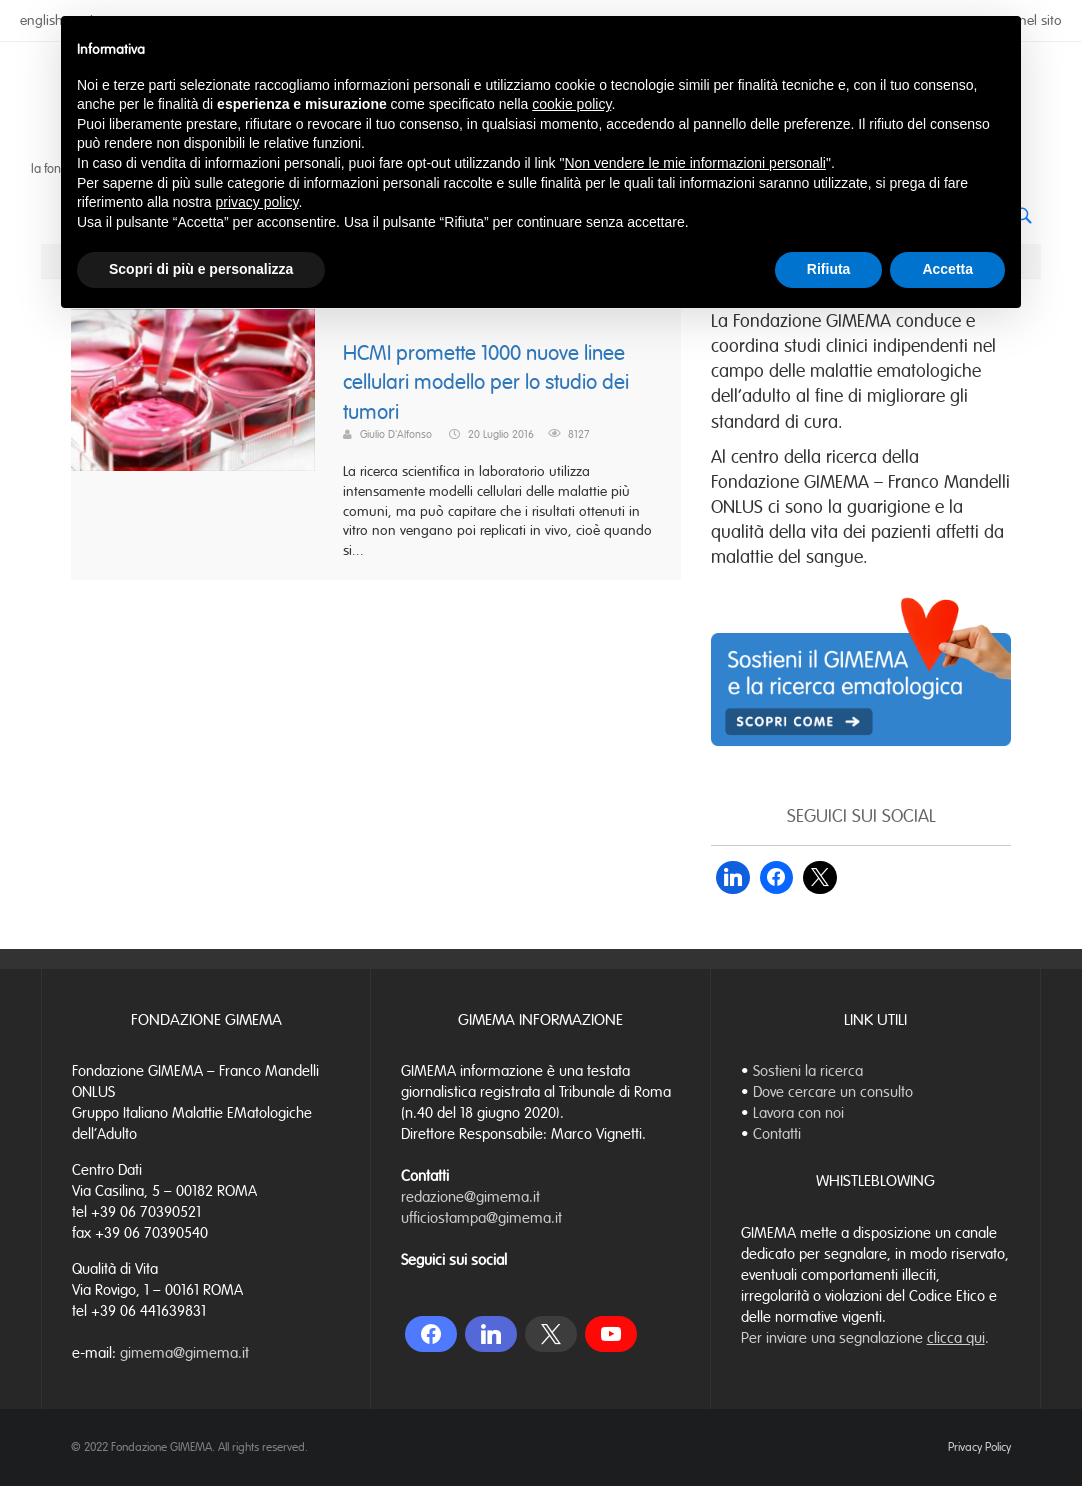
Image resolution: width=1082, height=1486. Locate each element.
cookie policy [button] (571, 104)
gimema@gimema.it (184, 1353)
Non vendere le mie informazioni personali (694, 163)
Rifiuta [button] (829, 269)
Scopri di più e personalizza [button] (201, 269)
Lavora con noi (798, 1113)
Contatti (777, 1134)
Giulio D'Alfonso (396, 434)
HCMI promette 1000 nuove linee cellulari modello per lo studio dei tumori (486, 383)
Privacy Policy (979, 1447)
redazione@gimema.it (470, 1197)
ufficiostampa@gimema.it (481, 1218)
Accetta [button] (947, 269)
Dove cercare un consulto (833, 1092)
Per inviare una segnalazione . (865, 1338)
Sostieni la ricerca (808, 1071)
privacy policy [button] (257, 202)
